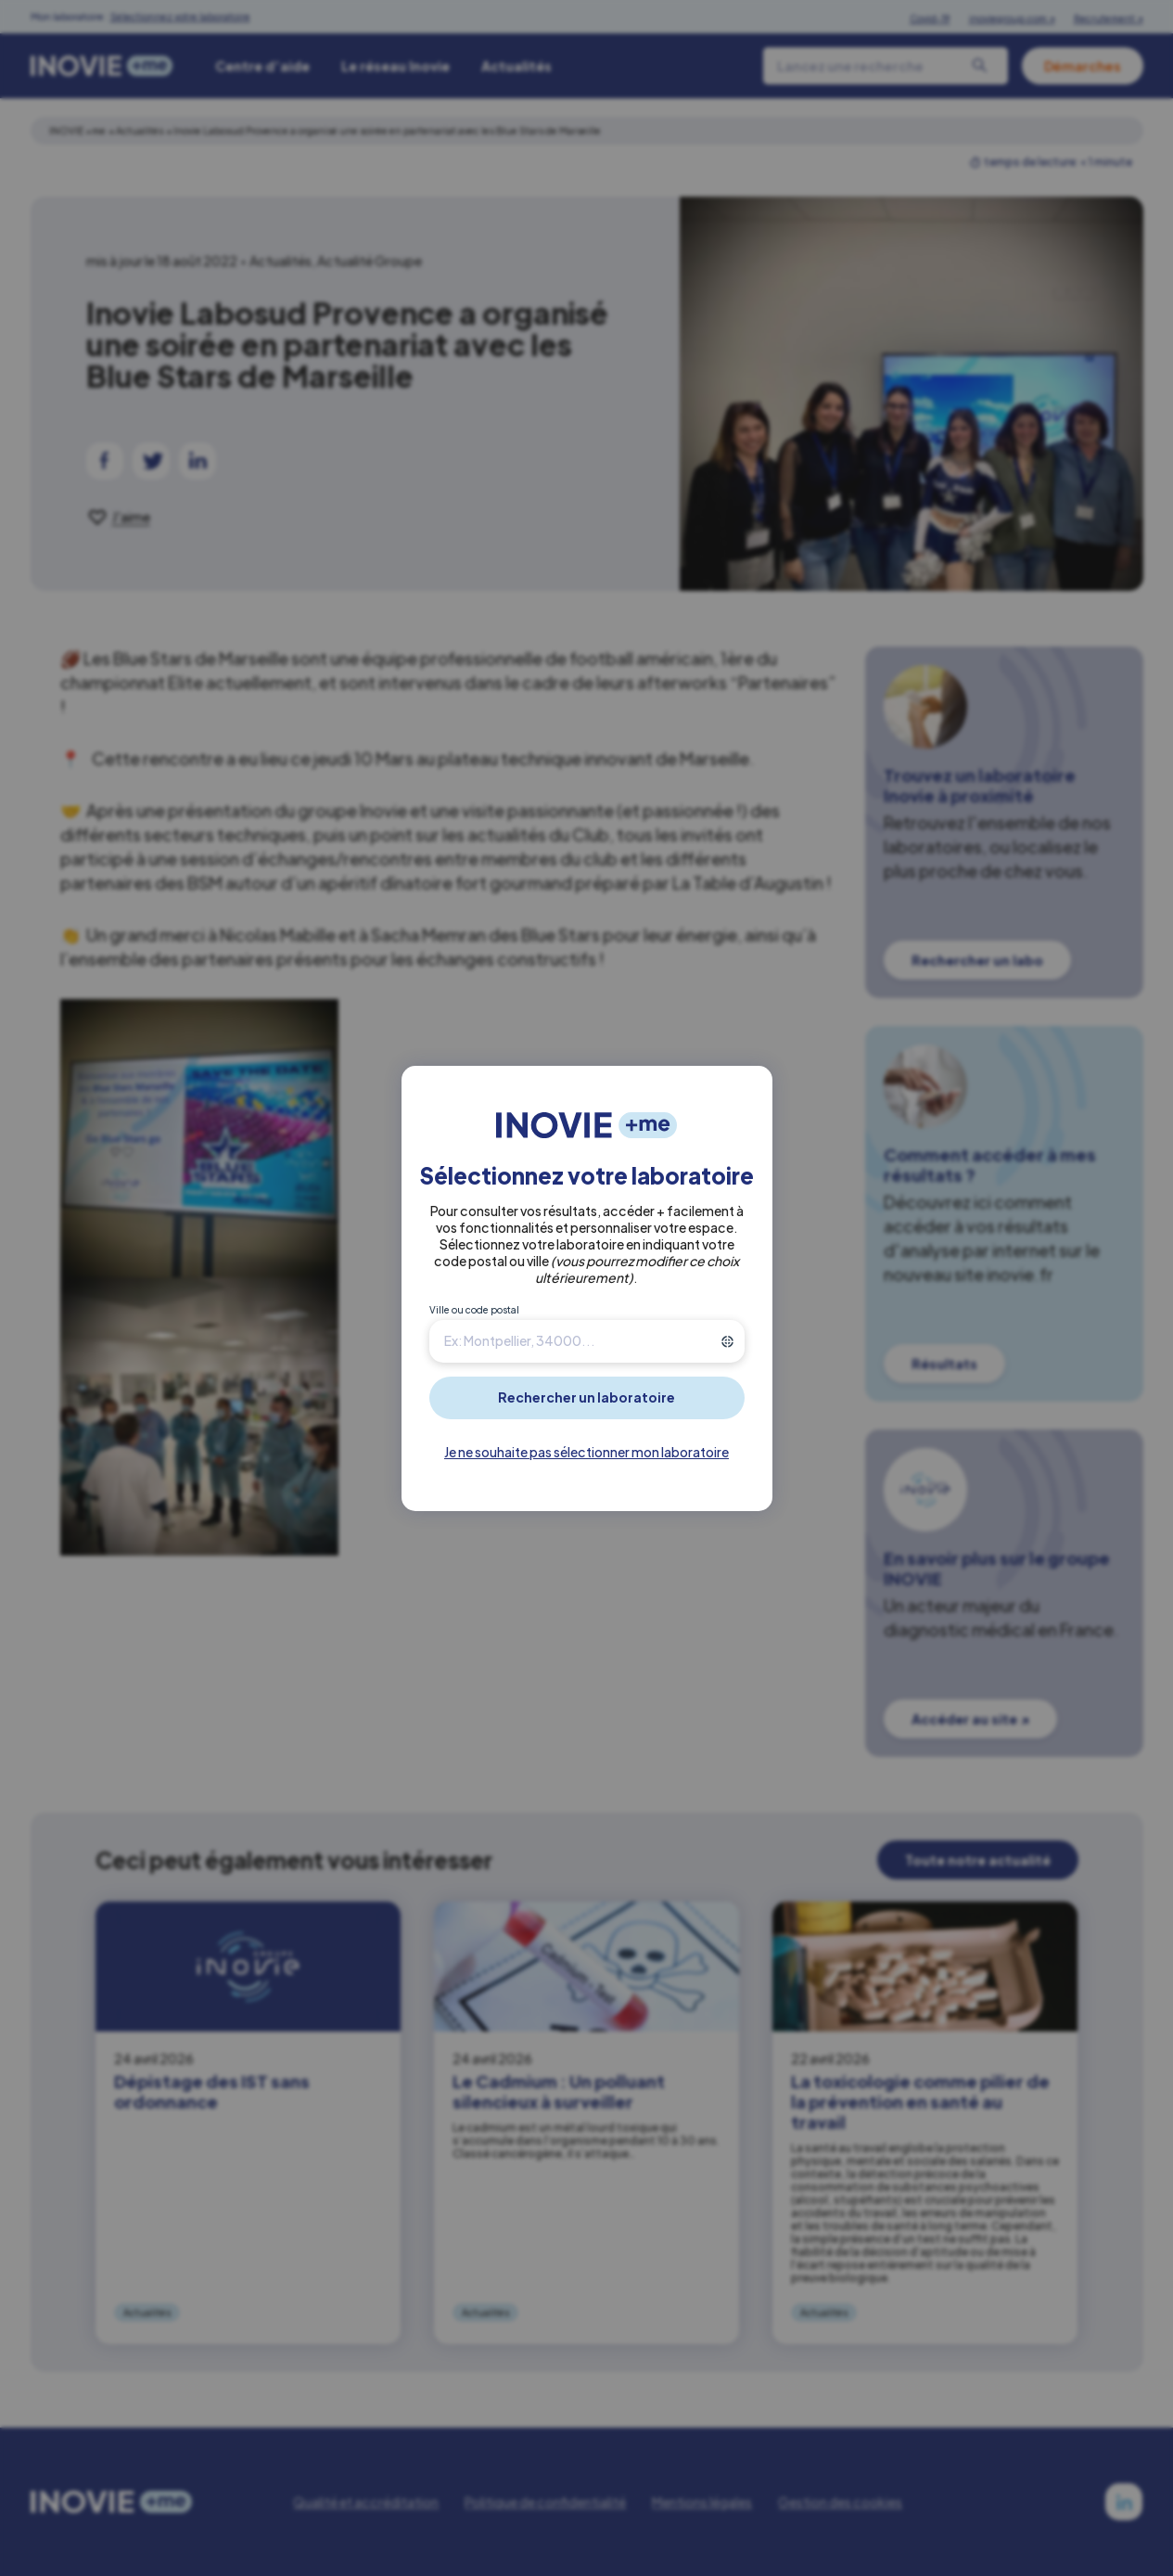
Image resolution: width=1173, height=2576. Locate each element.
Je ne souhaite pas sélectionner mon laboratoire (586, 1451)
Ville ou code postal (474, 1309)
